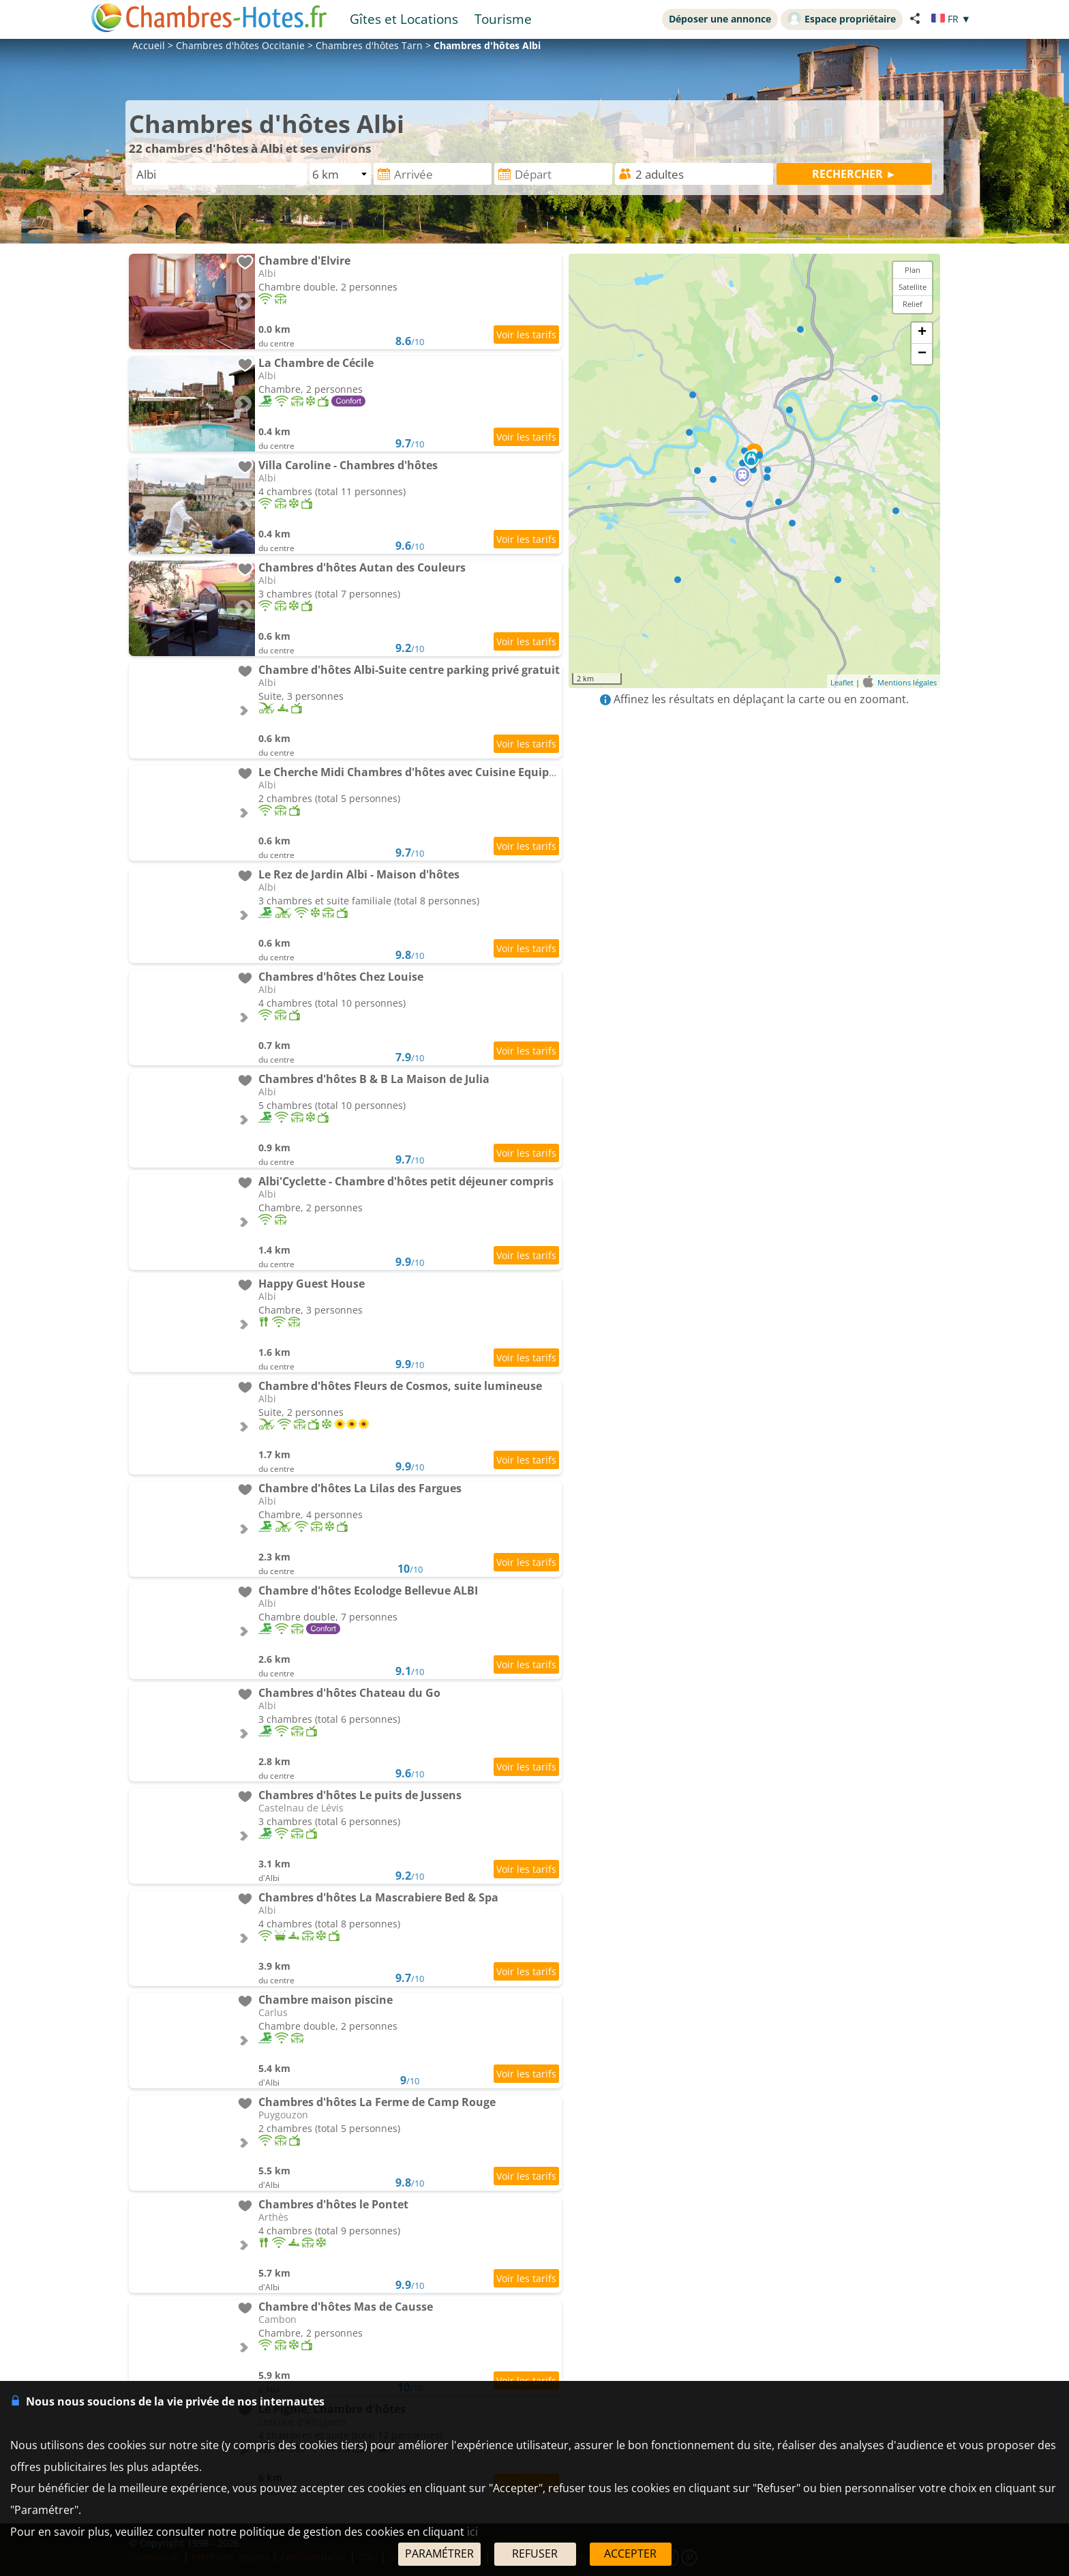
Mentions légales (907, 682)
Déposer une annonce (720, 18)
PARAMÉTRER (439, 2553)
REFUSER (535, 2553)
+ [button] (922, 333)
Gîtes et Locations (404, 18)
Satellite (913, 287)
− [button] (922, 354)
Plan (912, 270)
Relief (912, 304)
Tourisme (503, 18)
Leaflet (842, 682)
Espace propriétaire (841, 18)
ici (472, 2531)
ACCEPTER (630, 2553)
